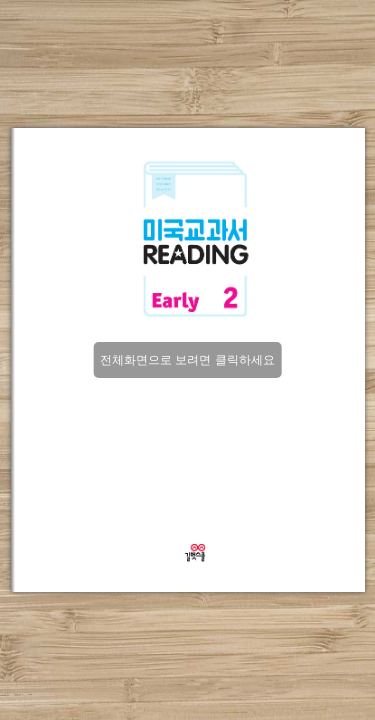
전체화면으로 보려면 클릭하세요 (187, 360)
